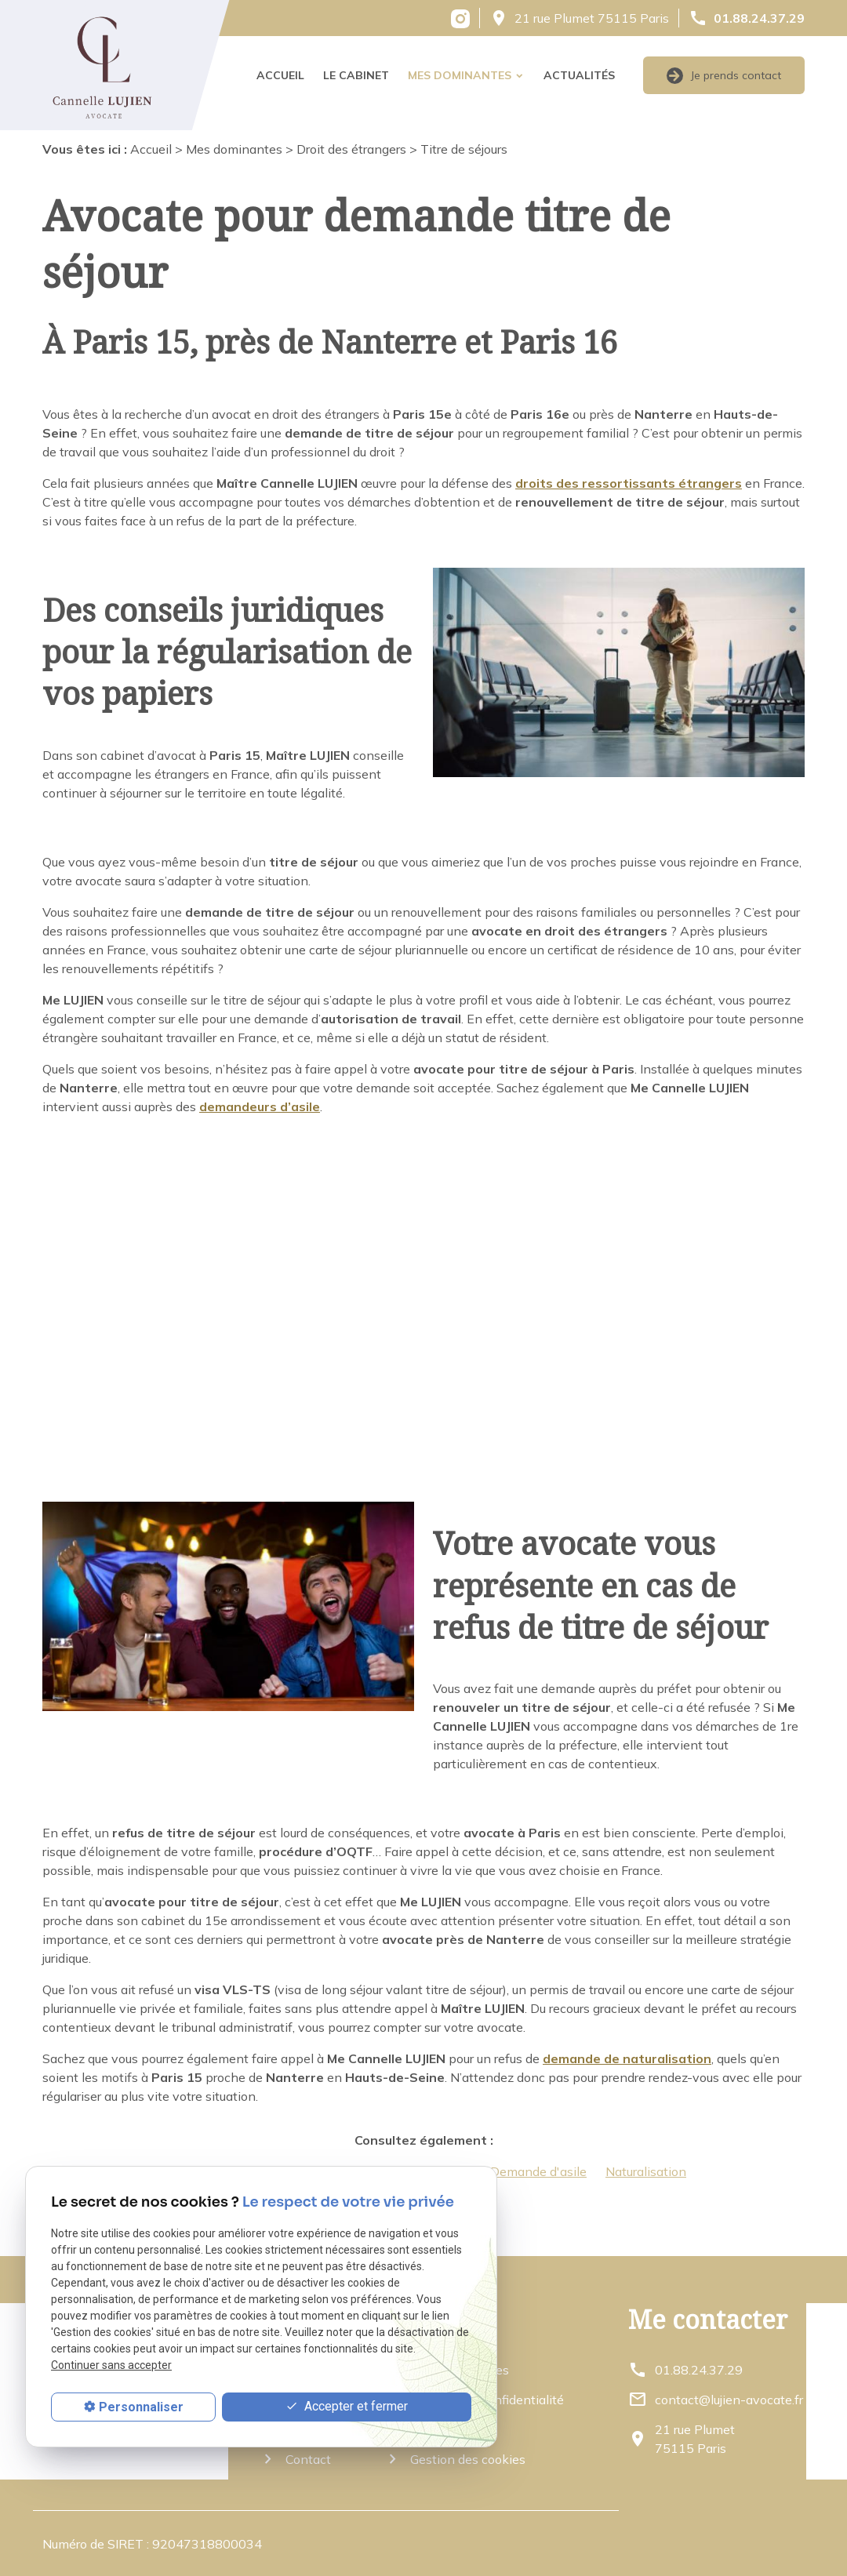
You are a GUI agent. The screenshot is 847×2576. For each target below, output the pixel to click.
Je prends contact (724, 76)
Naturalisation (645, 2171)
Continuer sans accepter (111, 2365)
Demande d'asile (538, 2171)
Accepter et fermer (346, 2407)
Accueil (280, 75)
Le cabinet (356, 75)
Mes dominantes (459, 75)
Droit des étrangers (351, 149)
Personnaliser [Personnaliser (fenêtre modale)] (141, 2407)
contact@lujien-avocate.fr (729, 2399)
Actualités (579, 75)
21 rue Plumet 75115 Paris (591, 18)
